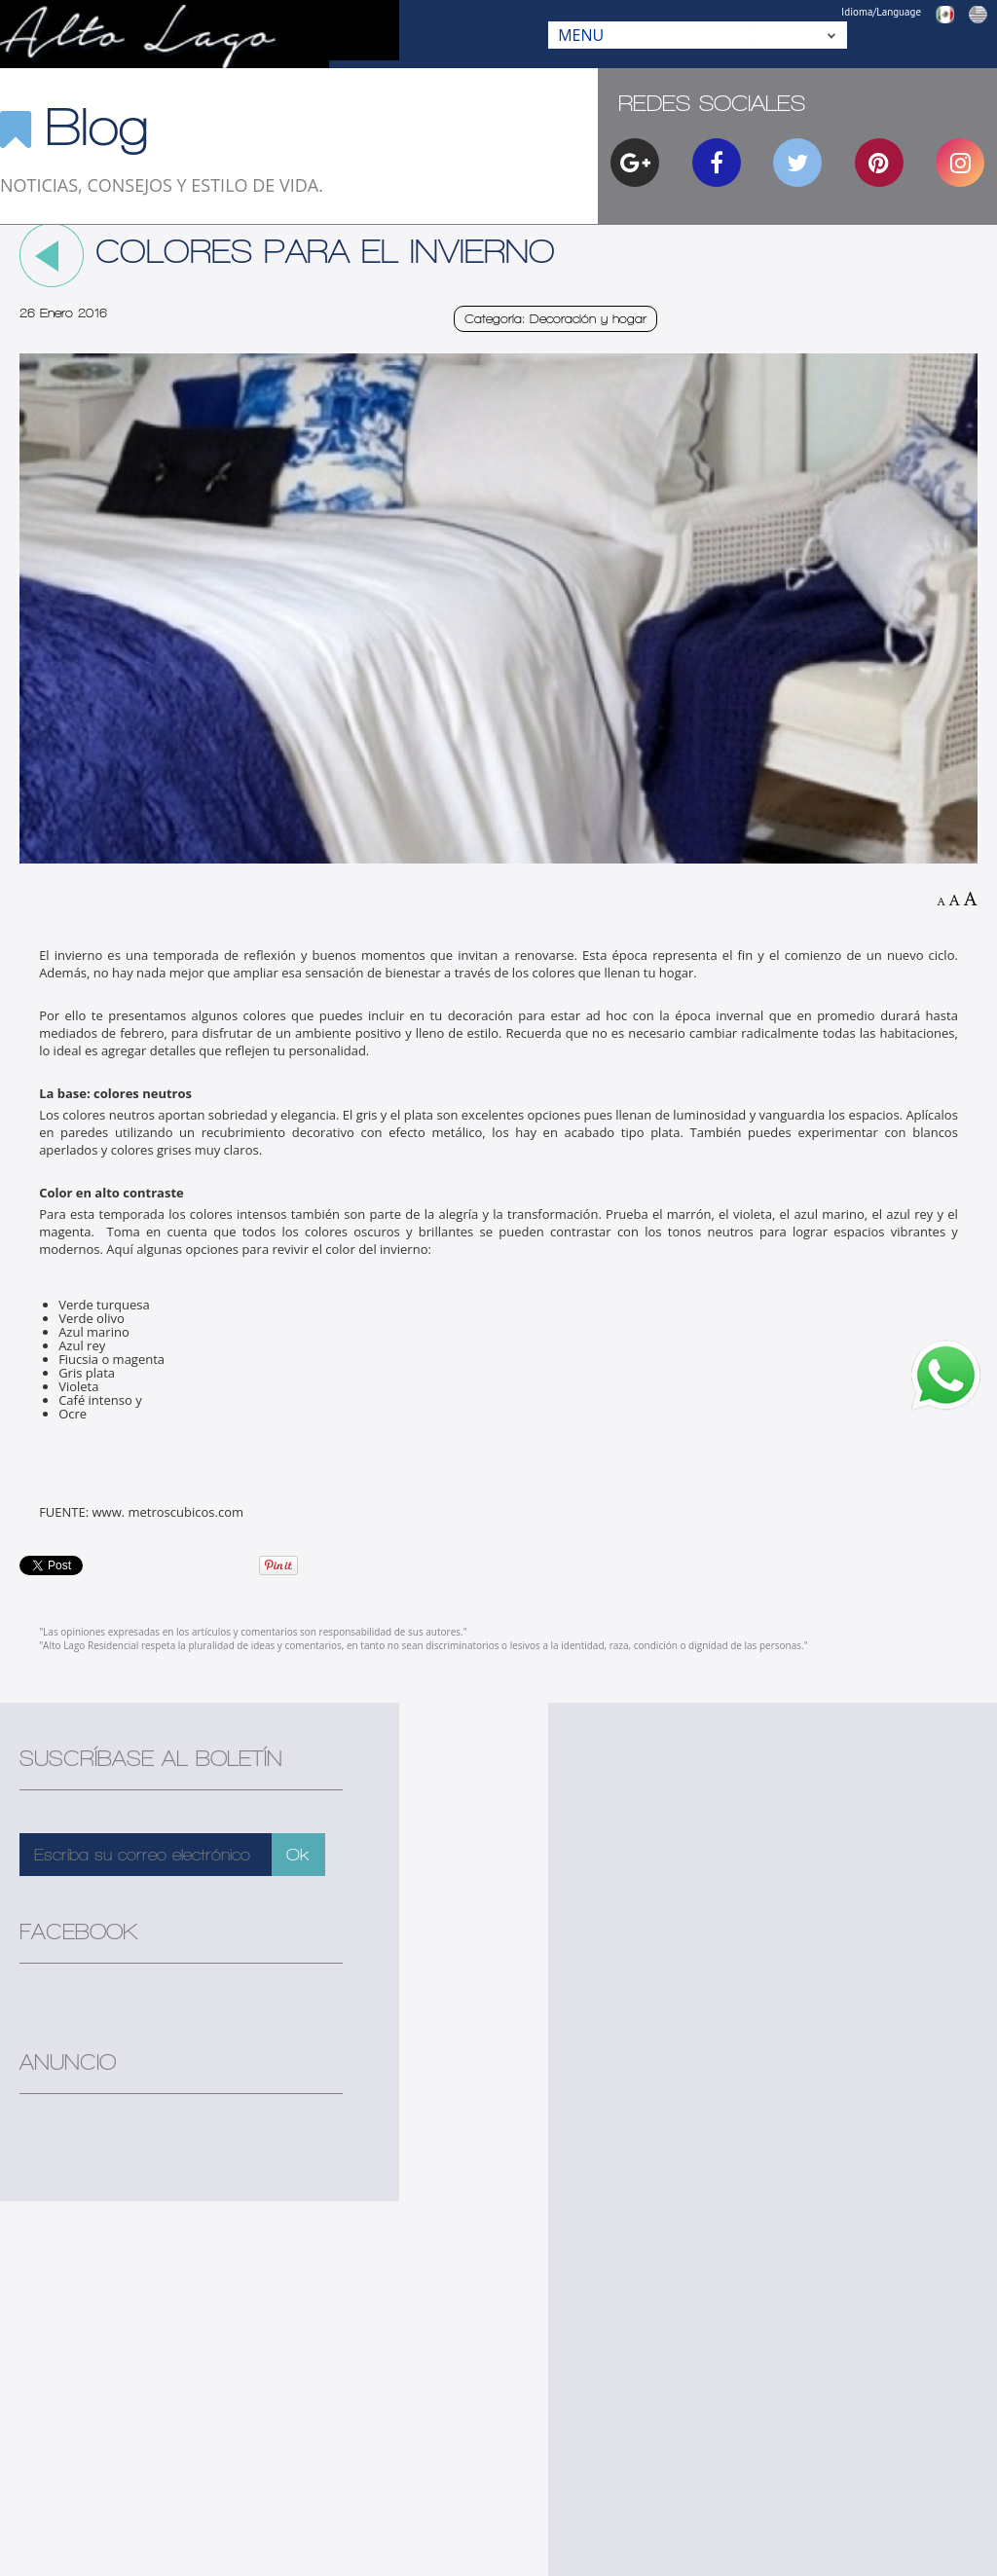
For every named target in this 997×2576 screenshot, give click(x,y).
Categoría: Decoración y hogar (555, 319)
